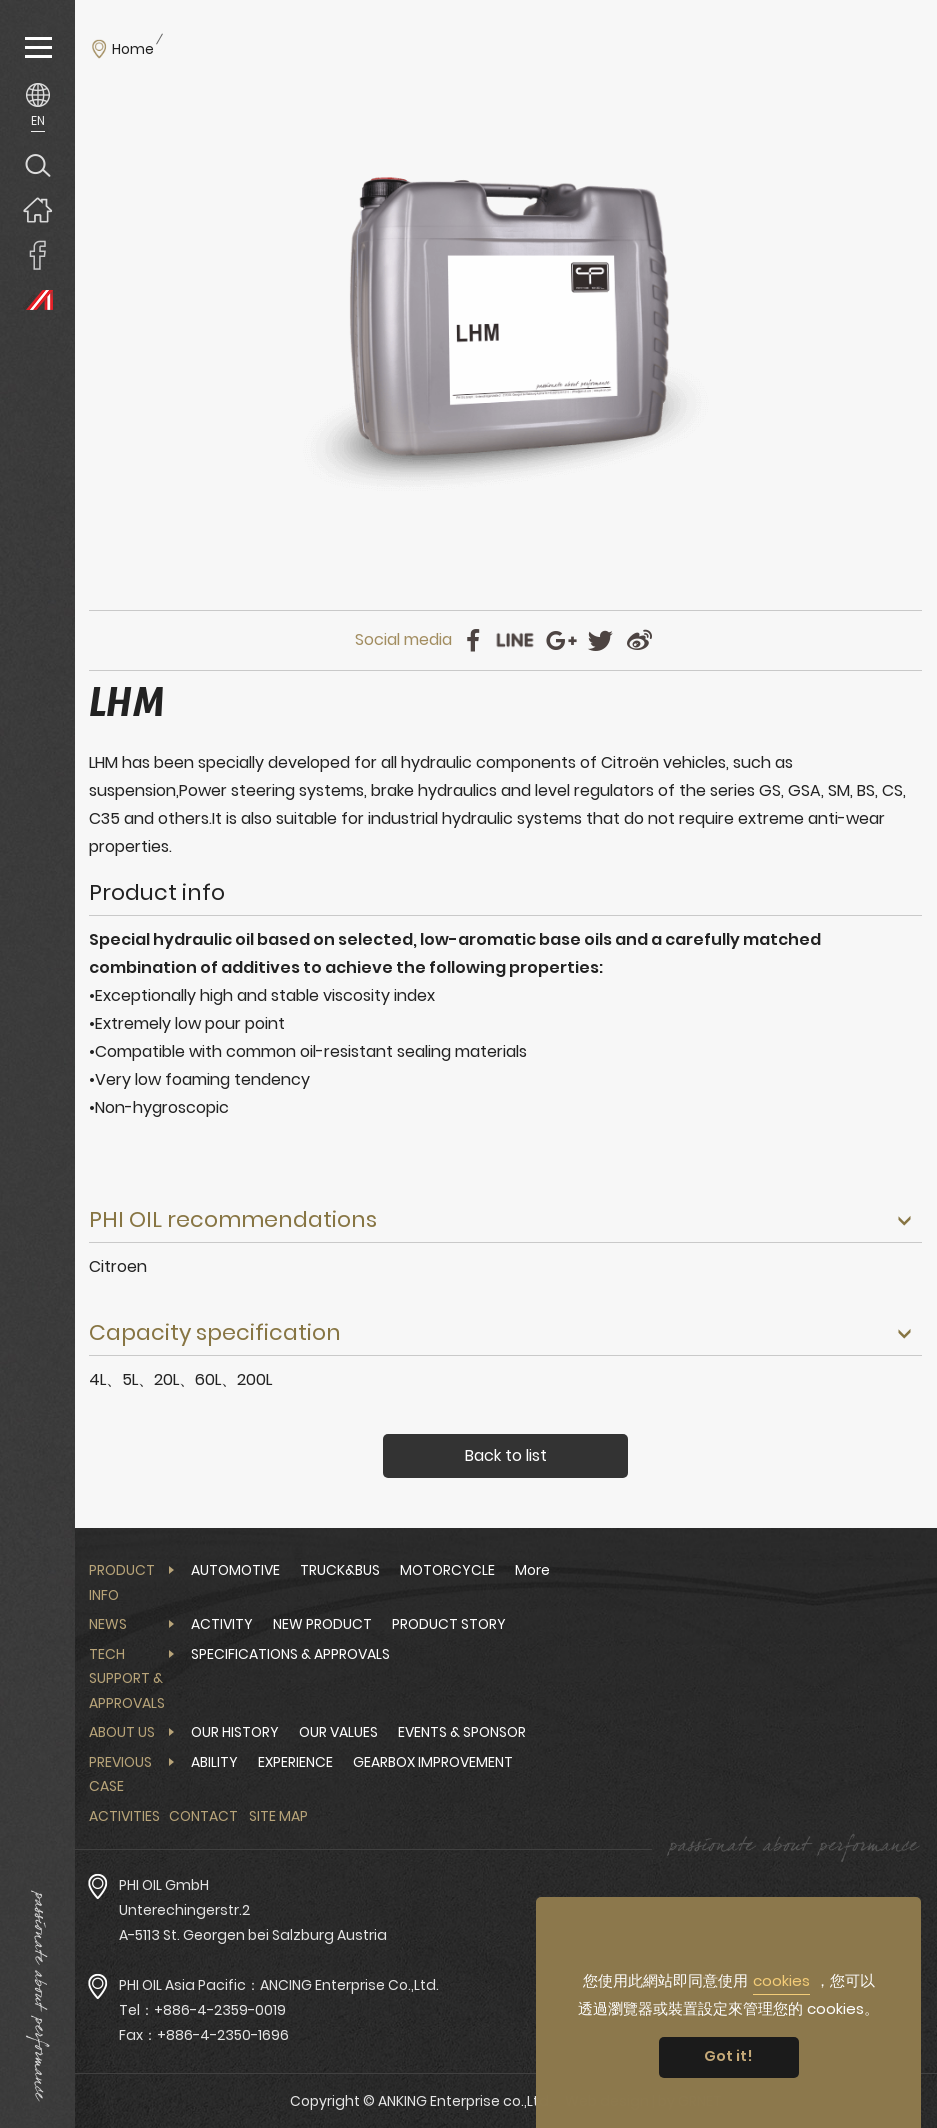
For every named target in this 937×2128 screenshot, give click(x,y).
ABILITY (214, 1762)
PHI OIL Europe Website (37, 299)
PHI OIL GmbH (164, 1885)
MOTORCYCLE (447, 1570)
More (532, 1570)
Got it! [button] (728, 2056)
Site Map (278, 1816)
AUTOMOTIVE (235, 1570)
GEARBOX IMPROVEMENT (433, 1762)
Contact (203, 1816)
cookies (781, 1980)
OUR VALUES (338, 1732)
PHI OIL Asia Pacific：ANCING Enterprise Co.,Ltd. (279, 1985)
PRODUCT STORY (449, 1624)
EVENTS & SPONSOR (462, 1732)
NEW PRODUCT (322, 1624)
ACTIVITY (222, 1624)
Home (133, 49)
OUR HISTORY (235, 1732)
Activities (124, 1816)
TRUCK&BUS (340, 1570)
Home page (37, 209)
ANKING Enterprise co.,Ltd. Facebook (37, 254)
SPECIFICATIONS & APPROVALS (290, 1654)
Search (37, 164)
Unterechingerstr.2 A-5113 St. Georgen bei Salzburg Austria (253, 1922)
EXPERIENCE (295, 1762)
